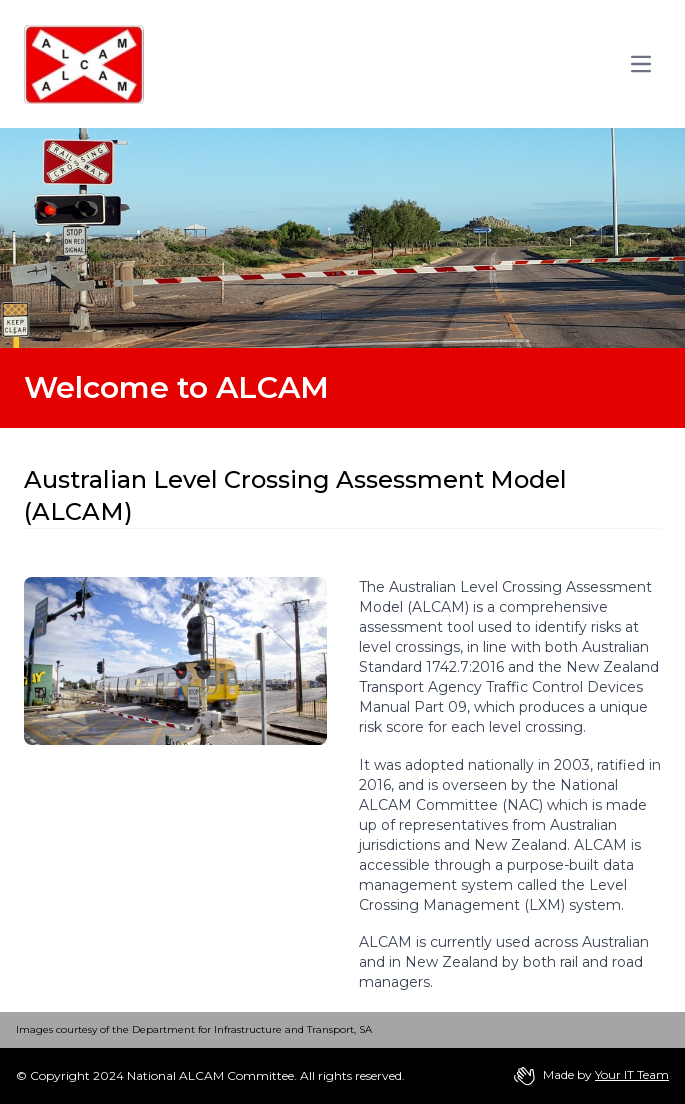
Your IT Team (632, 1074)
